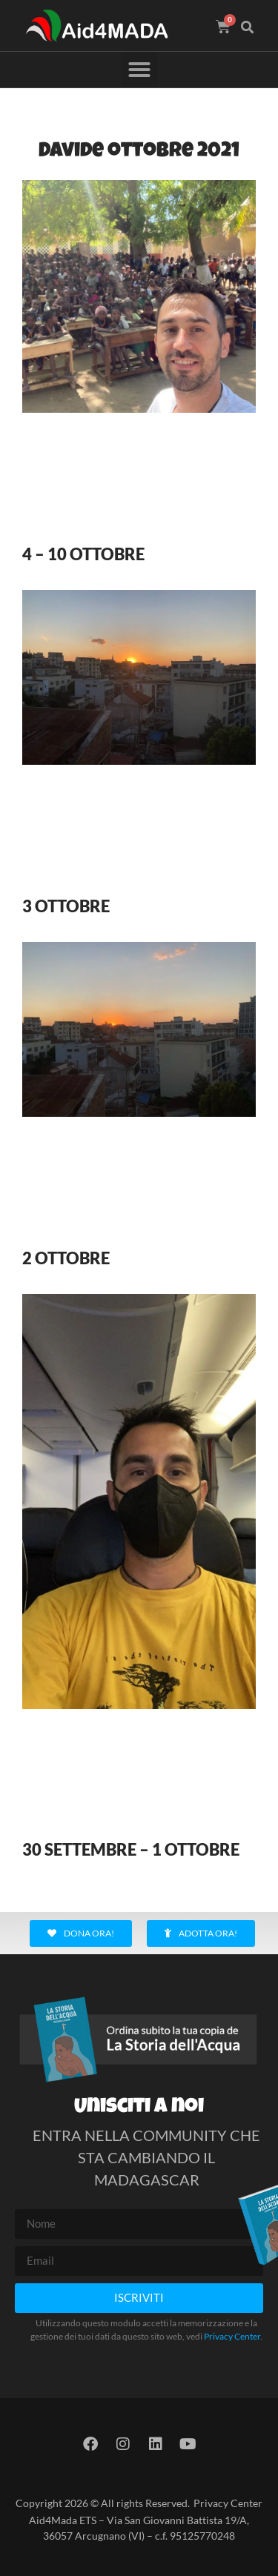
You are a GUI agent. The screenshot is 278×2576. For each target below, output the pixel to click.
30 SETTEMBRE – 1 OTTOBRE (130, 1849)
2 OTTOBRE (66, 1258)
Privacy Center (232, 2336)
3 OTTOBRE (66, 906)
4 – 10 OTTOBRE (83, 554)
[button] (247, 27)
